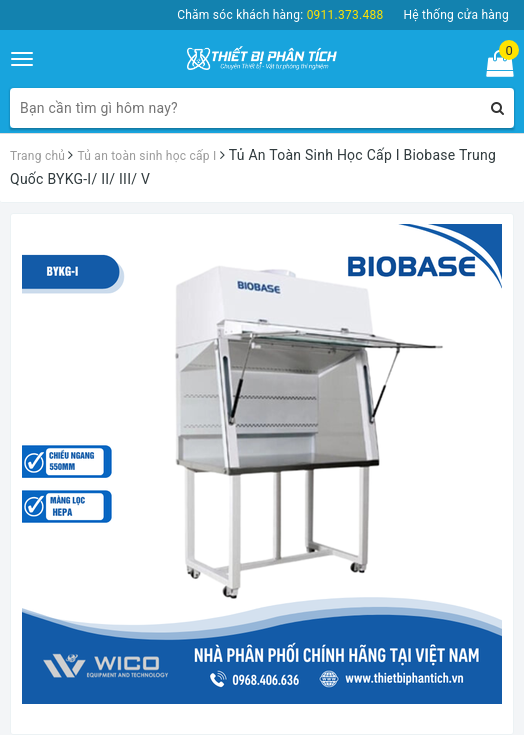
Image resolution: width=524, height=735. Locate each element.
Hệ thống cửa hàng (456, 15)
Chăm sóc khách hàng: (280, 15)
